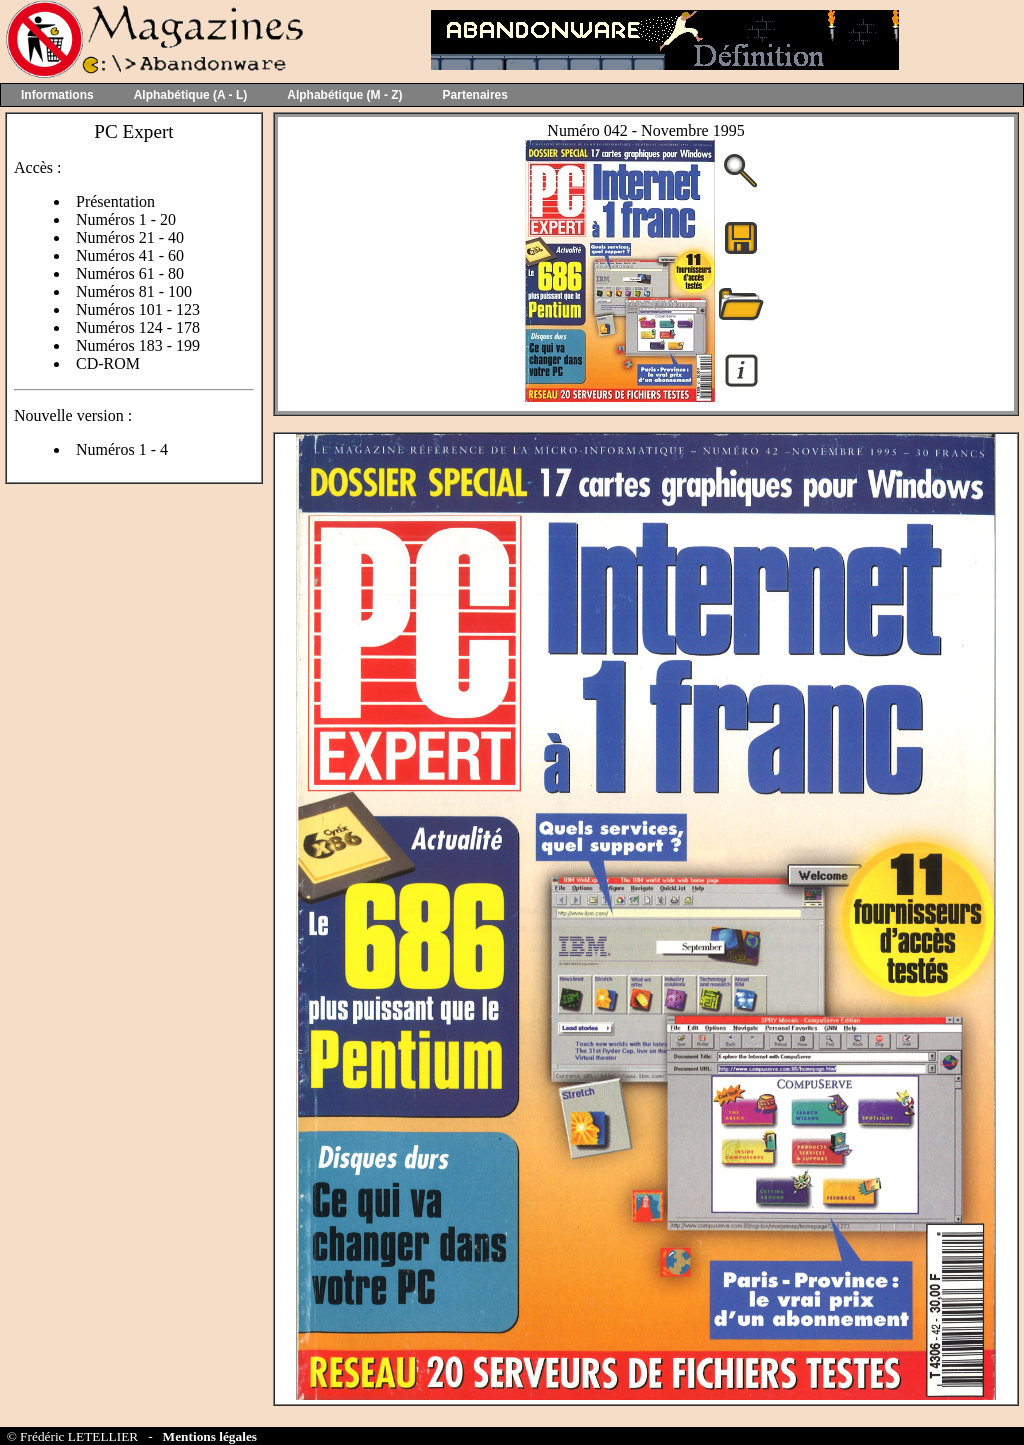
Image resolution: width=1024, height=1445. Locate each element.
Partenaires (475, 95)
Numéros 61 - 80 (130, 273)
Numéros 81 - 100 (134, 291)
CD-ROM (108, 363)
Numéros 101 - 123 (138, 309)
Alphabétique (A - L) (191, 95)
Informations (57, 95)
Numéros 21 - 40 (130, 237)
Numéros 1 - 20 (126, 219)
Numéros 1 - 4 (122, 449)
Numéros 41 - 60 (130, 255)
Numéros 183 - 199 (138, 345)
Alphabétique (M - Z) (344, 95)
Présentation (115, 201)
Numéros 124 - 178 (138, 327)
